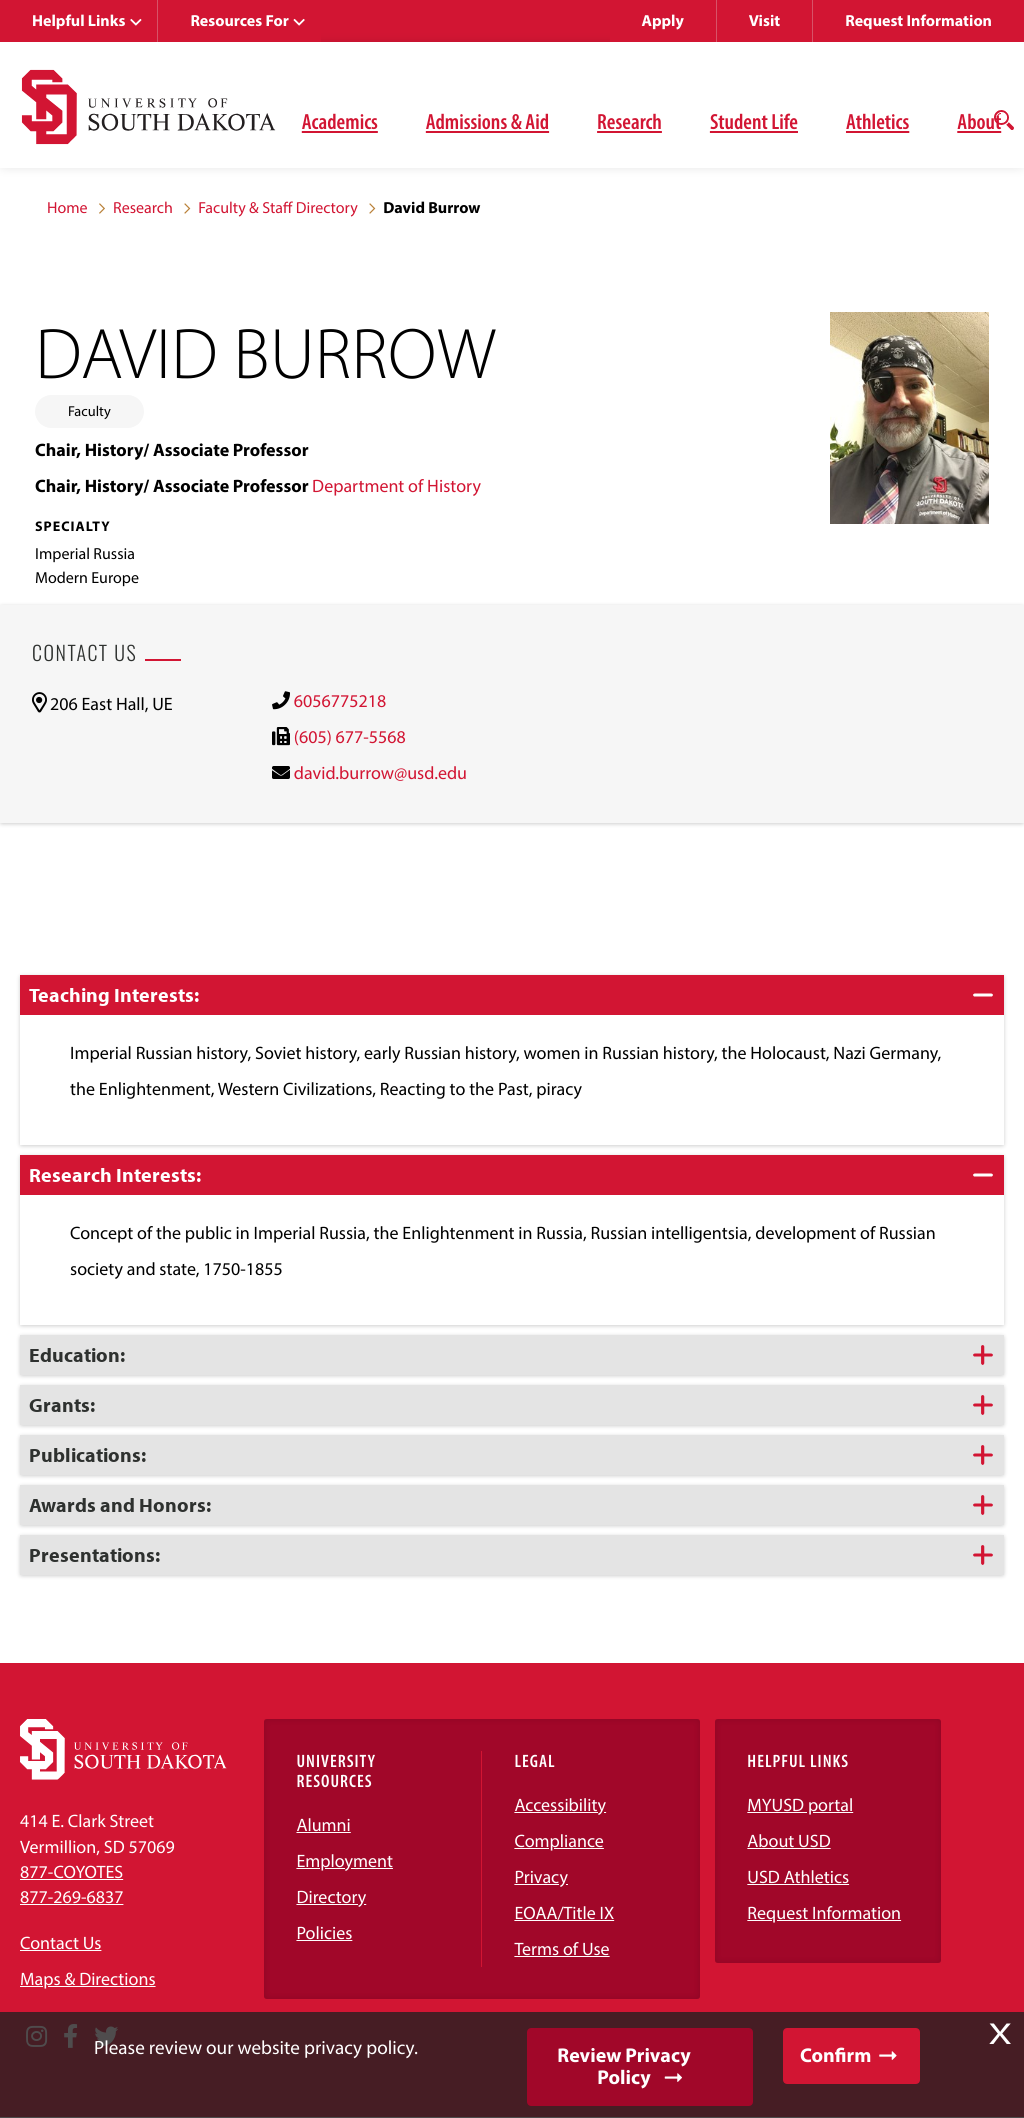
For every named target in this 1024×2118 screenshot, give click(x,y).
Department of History (396, 485)
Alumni (323, 1824)
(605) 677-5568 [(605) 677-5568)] (350, 736)
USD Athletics (798, 1876)
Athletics (877, 121)
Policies (324, 1932)
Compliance (558, 1840)
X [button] (1000, 2034)
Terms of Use (561, 1948)
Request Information (918, 21)
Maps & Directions (88, 1978)
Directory (331, 1896)
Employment (344, 1860)
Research (629, 121)
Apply (663, 21)
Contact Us (60, 1942)
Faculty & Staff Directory (278, 208)
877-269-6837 (71, 1896)
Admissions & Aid (487, 121)
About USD (788, 1840)
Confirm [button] (835, 2055)
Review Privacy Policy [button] (623, 2066)
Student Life (754, 121)
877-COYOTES (71, 1871)
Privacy (541, 1876)
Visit (764, 21)
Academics (340, 121)
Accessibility (560, 1804)
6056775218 (340, 700)
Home (67, 208)
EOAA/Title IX (564, 1912)
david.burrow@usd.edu (380, 772)
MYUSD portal (800, 1804)
